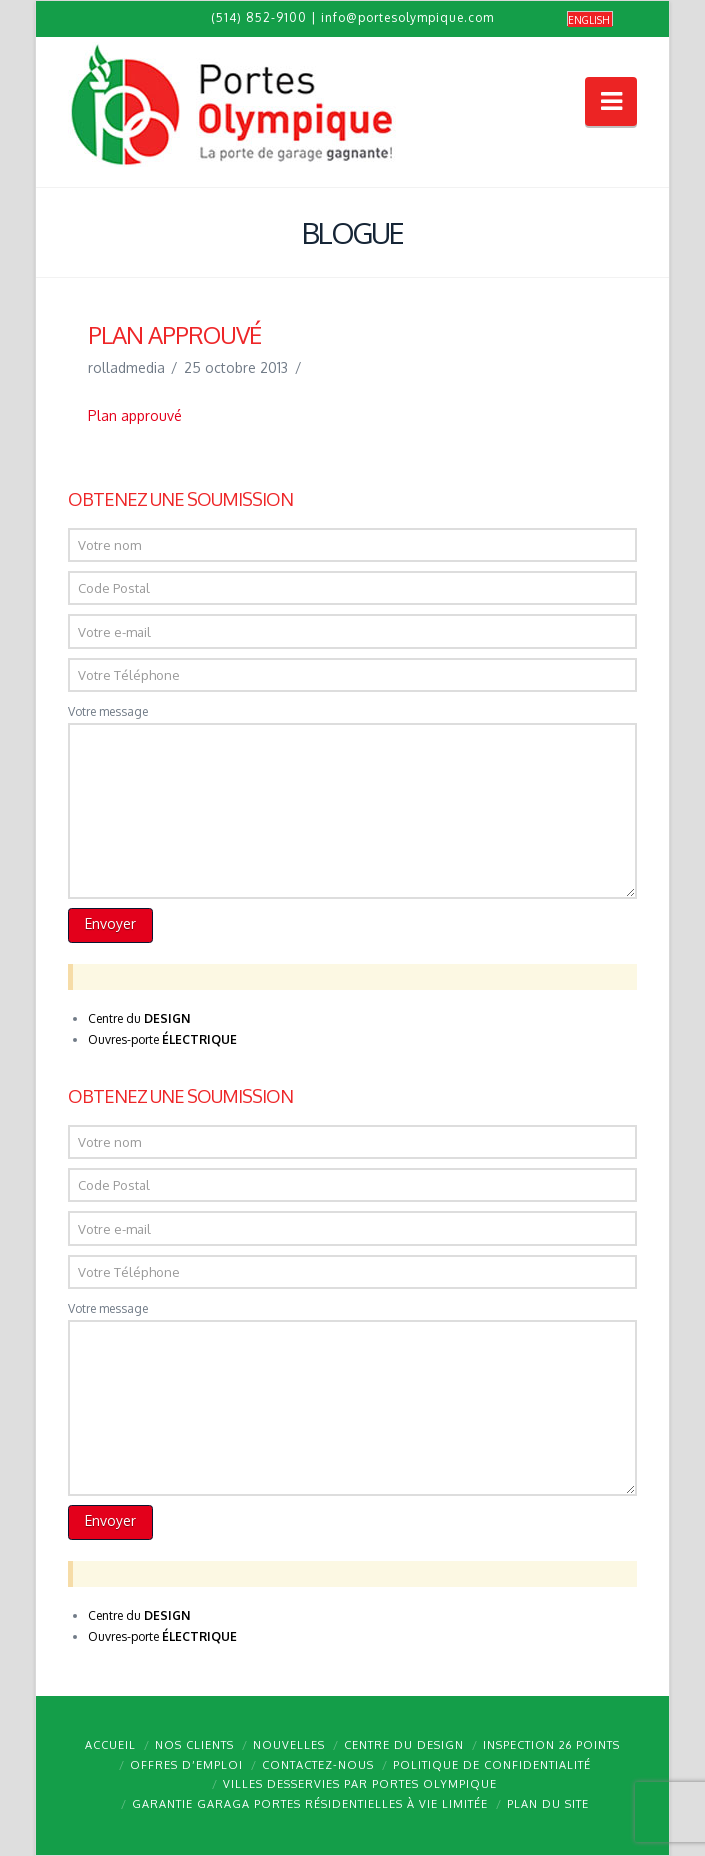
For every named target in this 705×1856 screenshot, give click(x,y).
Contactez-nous (318, 1765)
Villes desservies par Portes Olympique (360, 1784)
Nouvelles (289, 1745)
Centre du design (404, 1745)
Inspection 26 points (551, 1745)
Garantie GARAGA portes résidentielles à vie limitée (310, 1804)
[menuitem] (590, 19)
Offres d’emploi (186, 1765)
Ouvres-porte (162, 1039)
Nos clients (194, 1745)
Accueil (110, 1745)
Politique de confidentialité (492, 1765)
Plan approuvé (135, 415)
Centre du (139, 1018)
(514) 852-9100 (259, 17)
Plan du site (548, 1804)
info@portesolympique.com (407, 17)
